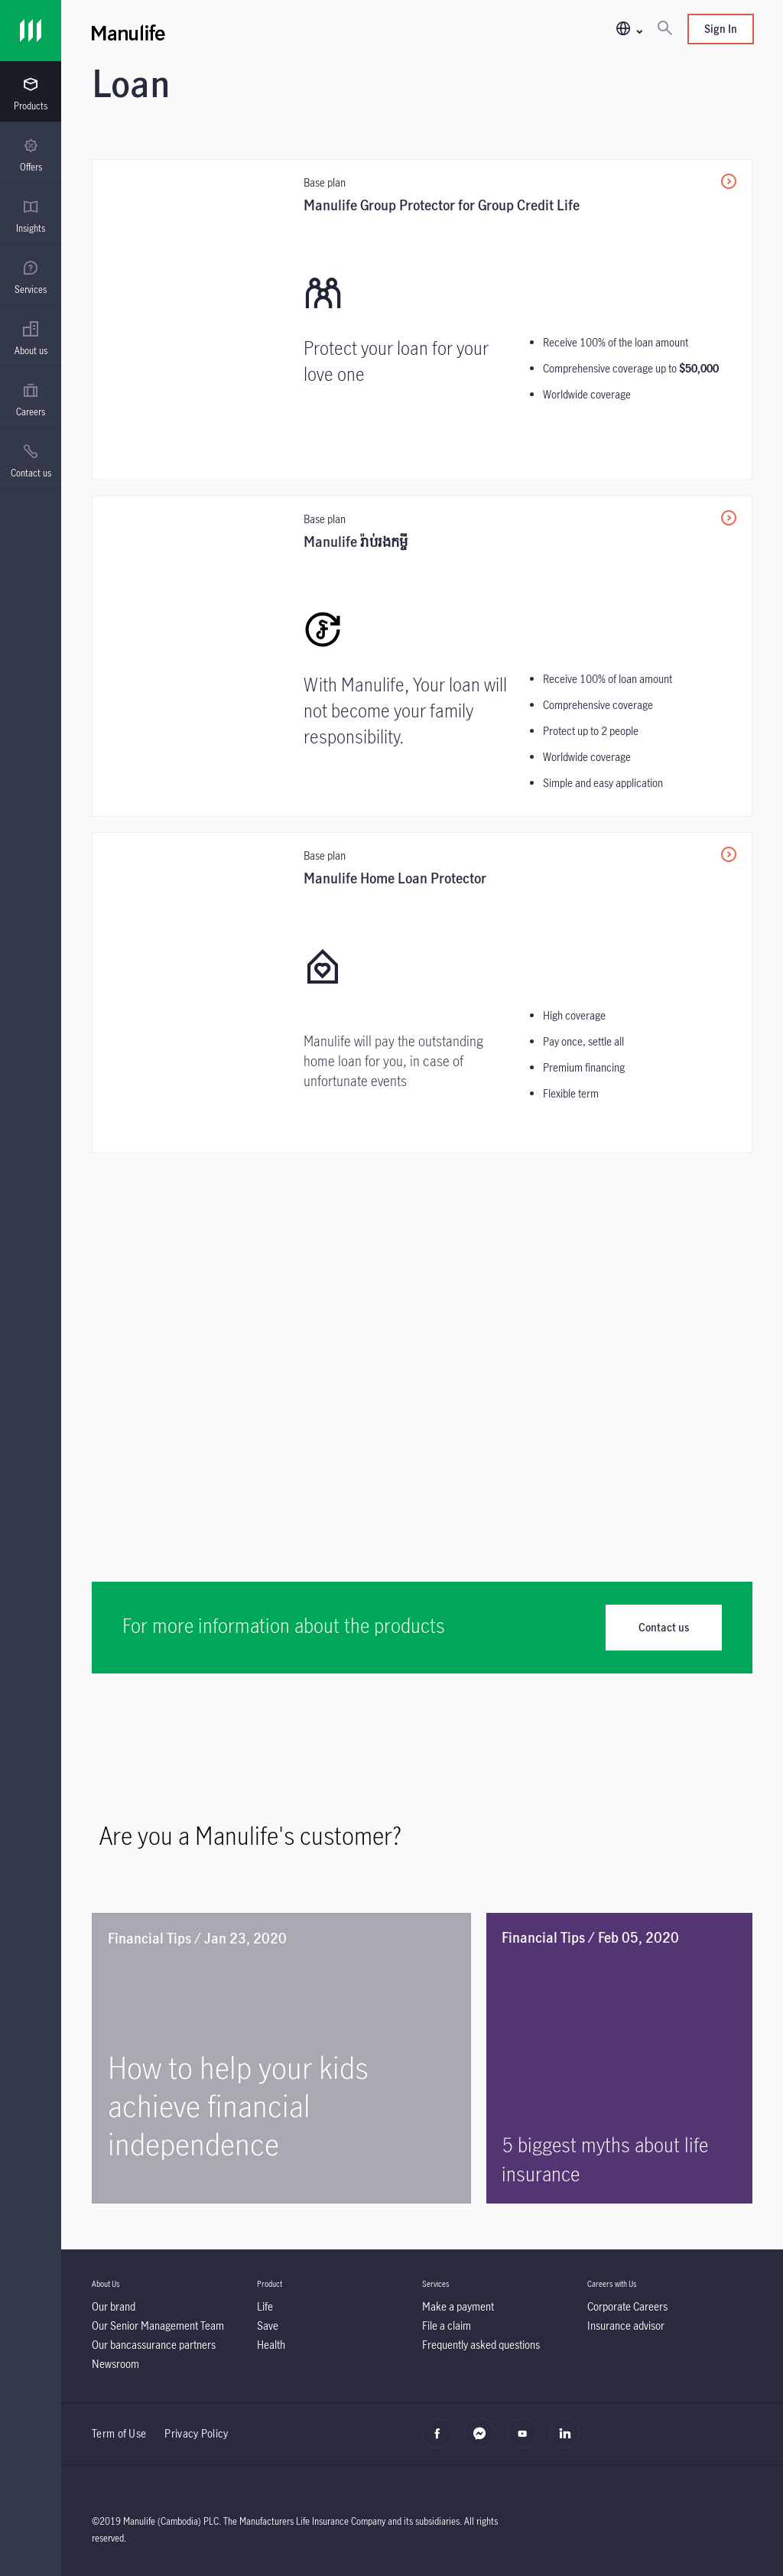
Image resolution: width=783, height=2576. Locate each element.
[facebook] (441, 2441)
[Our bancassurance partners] (154, 2344)
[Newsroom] (115, 2363)
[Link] (30, 30)
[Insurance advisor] (625, 2325)
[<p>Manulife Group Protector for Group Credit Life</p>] (422, 319)
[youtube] (526, 2441)
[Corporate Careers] (627, 2306)
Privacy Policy (196, 2433)
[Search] (664, 29)
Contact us (663, 1627)
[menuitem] (30, 94)
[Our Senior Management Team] (158, 2325)
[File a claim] (446, 2325)
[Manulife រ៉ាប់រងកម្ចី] (422, 656)
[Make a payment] (458, 2306)
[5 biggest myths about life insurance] (619, 2058)
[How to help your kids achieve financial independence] (281, 2058)
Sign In (720, 28)
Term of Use (119, 2433)
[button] (629, 29)
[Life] (265, 2306)
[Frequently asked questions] (481, 2344)
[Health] (271, 2344)
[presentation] (30, 91)
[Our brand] (113, 2306)
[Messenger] (483, 2441)
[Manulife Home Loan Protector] (422, 993)
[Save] (267, 2325)
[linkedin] (568, 2441)
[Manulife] (257, 30)
